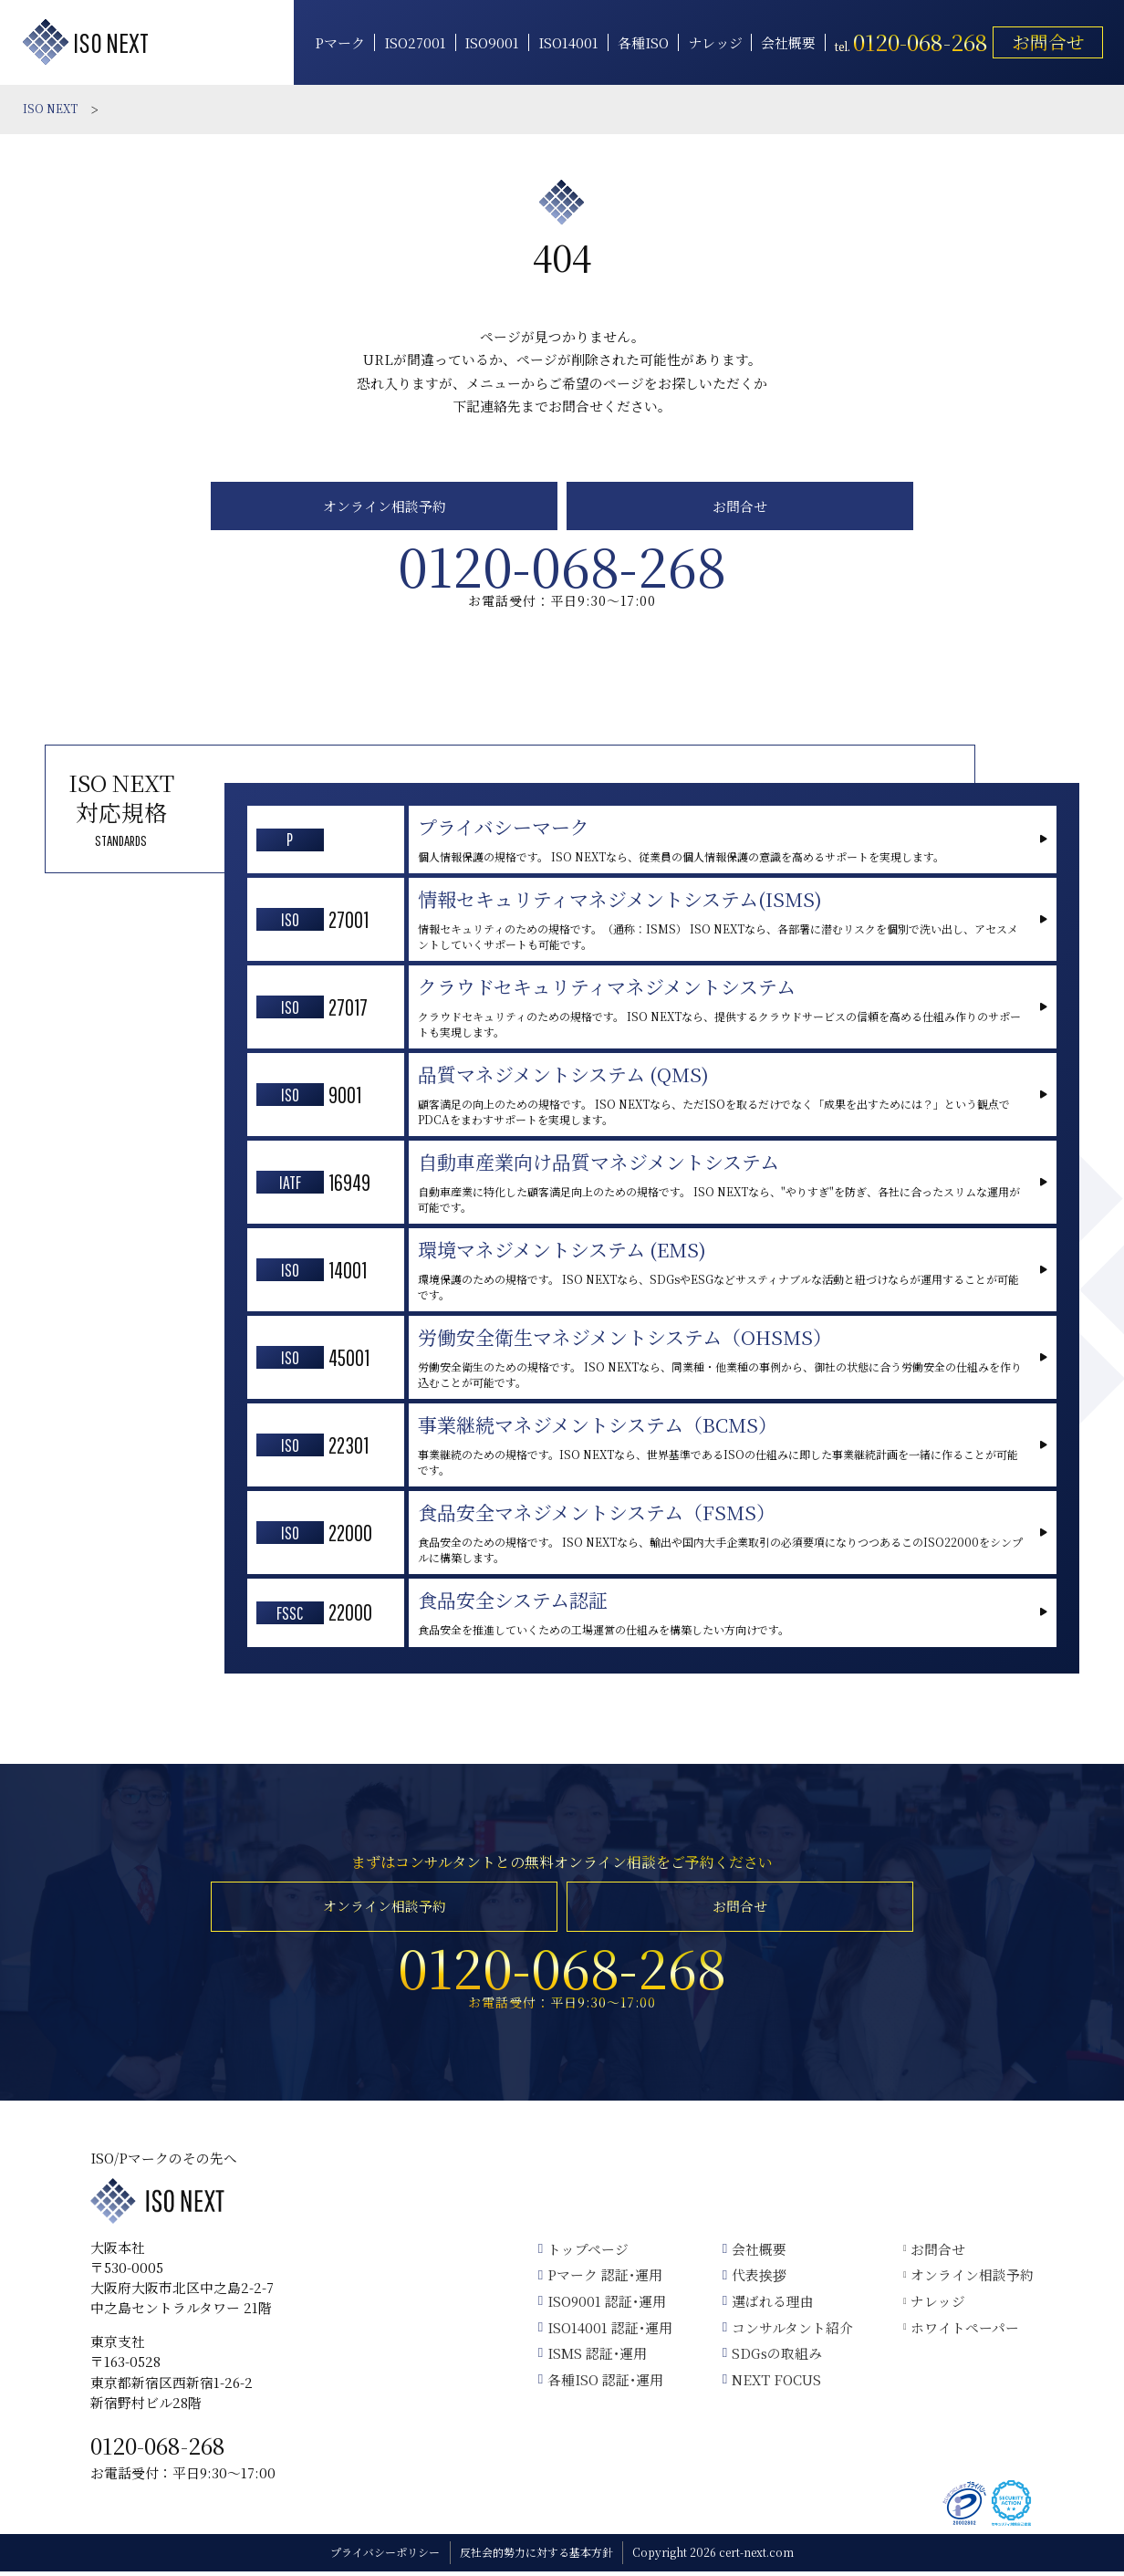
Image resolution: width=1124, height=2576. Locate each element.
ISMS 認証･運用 (592, 2357)
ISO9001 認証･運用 (602, 2305)
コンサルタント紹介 (788, 2331)
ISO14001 (566, 43)
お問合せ (1046, 41)
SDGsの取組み (772, 2357)
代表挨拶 (754, 2279)
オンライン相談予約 (384, 506)
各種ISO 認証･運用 (600, 2383)
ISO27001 (413, 43)
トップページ (583, 2253)
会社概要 (786, 43)
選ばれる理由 (768, 2305)
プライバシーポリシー (385, 2557)
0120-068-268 (157, 2450)
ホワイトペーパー (961, 2331)
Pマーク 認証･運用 (600, 2279)
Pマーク (338, 43)
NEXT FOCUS (772, 2383)
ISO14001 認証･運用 (605, 2331)
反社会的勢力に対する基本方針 (536, 2557)
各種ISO (641, 43)
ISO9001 (490, 43)
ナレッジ (713, 43)
